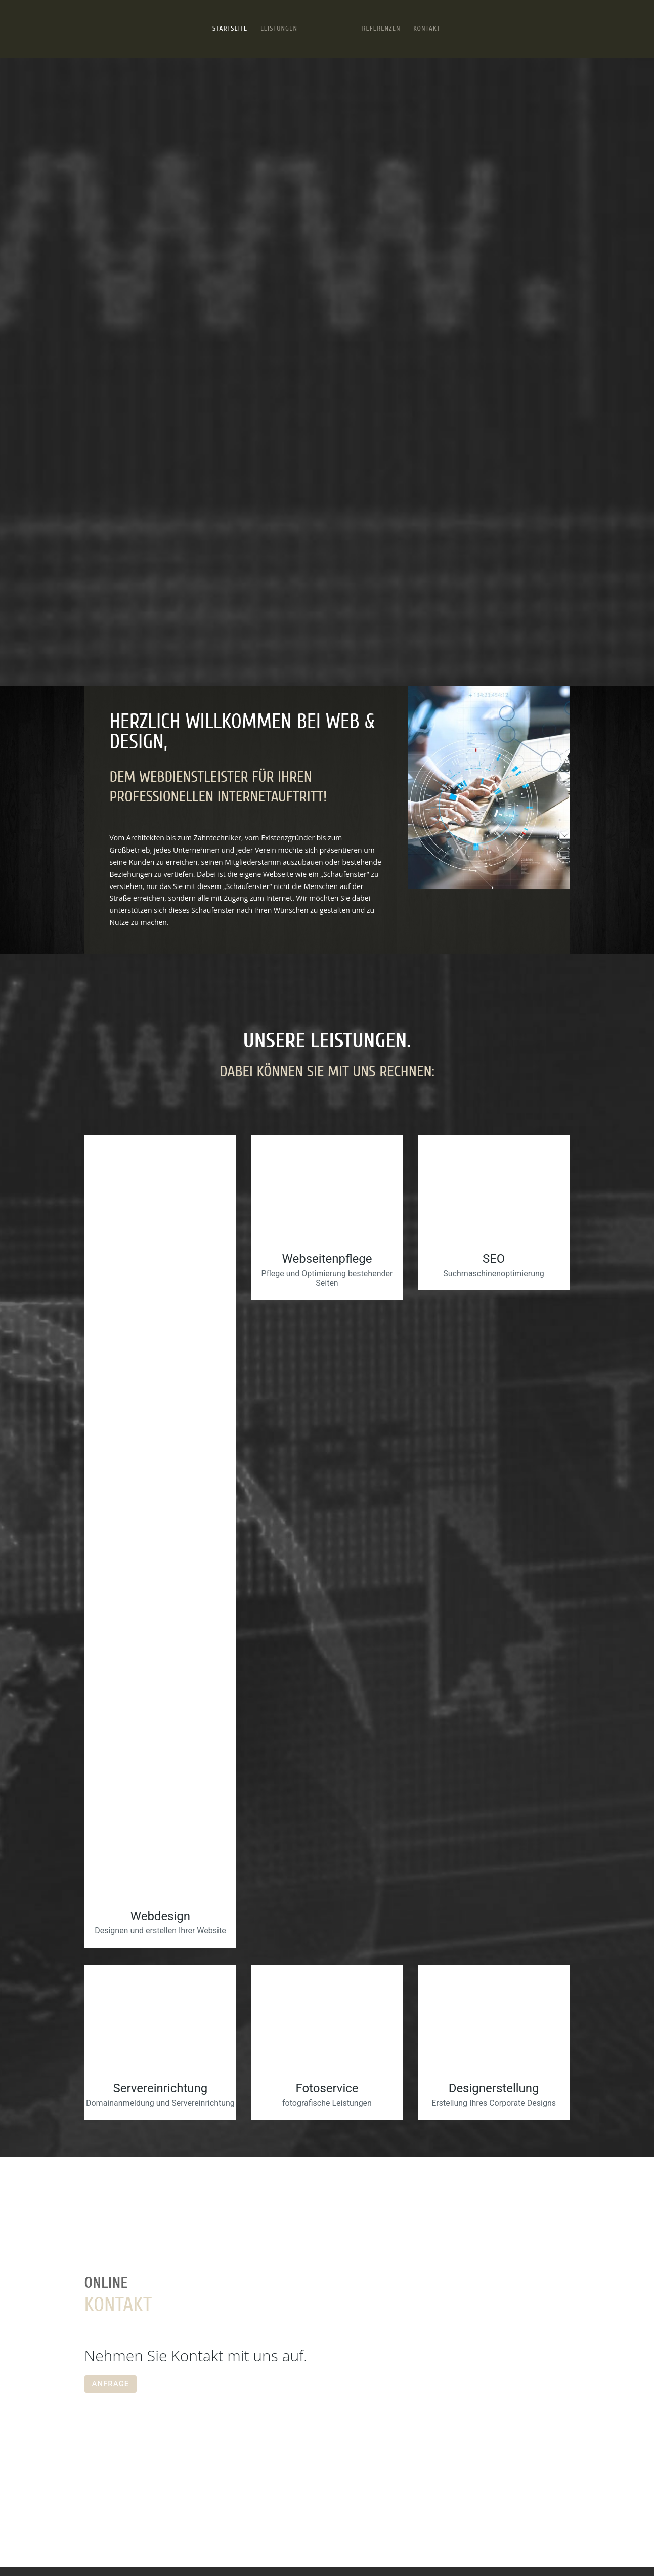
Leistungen (278, 29)
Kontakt (427, 29)
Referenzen (381, 29)
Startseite (229, 29)
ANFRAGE (110, 2383)
